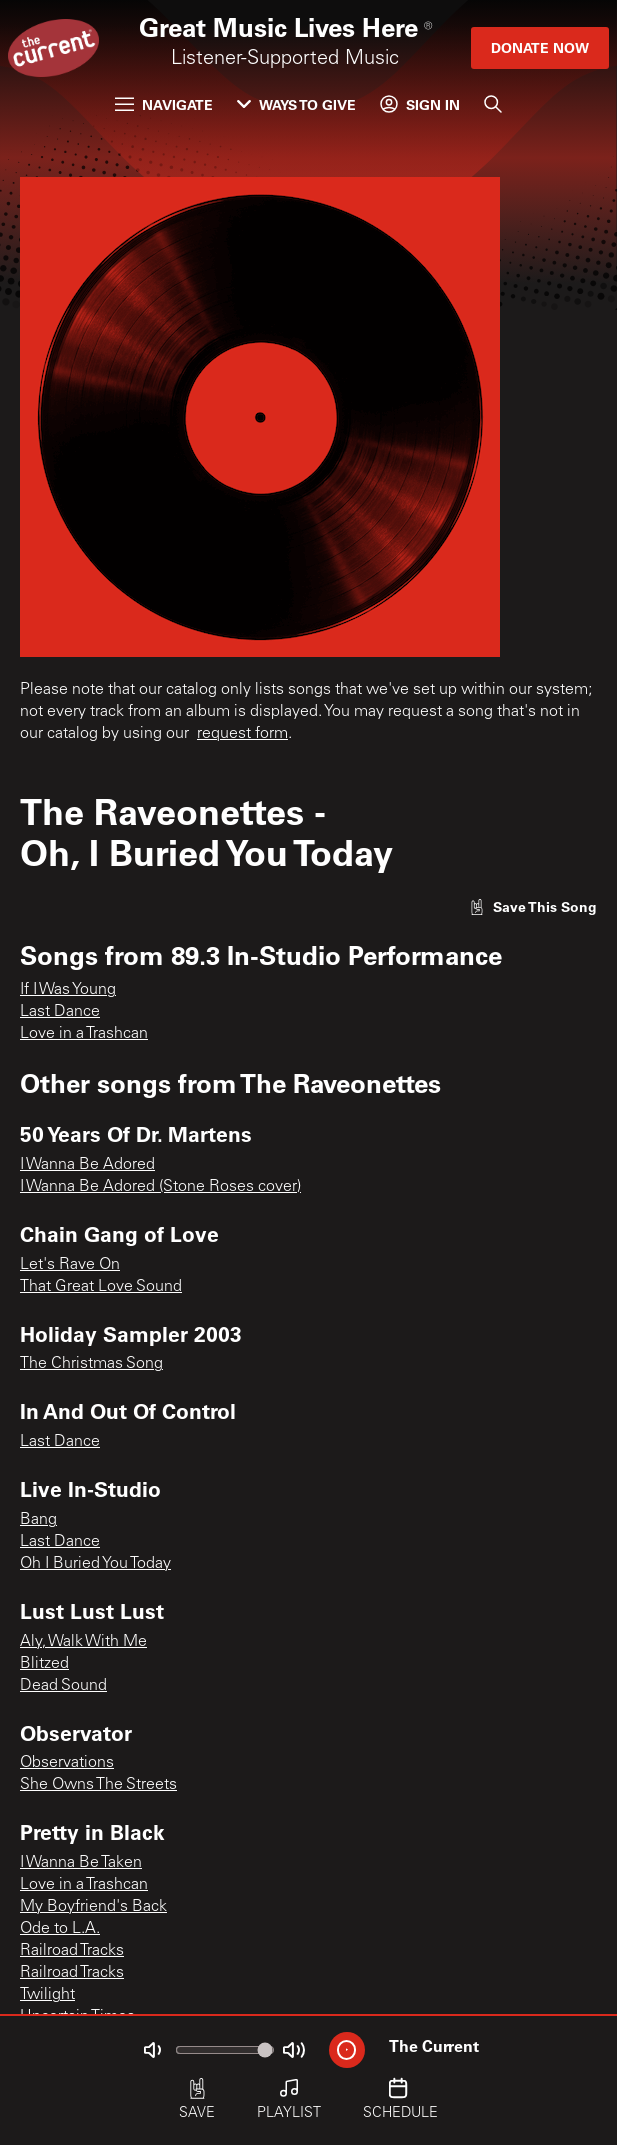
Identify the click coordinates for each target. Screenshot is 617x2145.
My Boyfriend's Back (93, 1907)
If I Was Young (68, 990)
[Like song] (533, 906)
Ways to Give (296, 104)
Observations (67, 1763)
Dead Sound (63, 1686)
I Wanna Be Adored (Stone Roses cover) (160, 1187)
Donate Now (540, 47)
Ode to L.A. (60, 1929)
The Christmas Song (91, 1364)
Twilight (47, 1995)
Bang (38, 1520)
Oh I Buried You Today (95, 1564)
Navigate (164, 104)
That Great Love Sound (101, 1287)
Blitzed (44, 1664)
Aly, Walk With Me (83, 1642)
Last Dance (60, 1012)
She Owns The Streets (98, 1785)
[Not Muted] (152, 2050)
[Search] (493, 104)
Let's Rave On (70, 1265)
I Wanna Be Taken (81, 1863)
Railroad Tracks (72, 1951)
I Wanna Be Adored (87, 1165)
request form (242, 734)
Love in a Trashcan (84, 1034)
